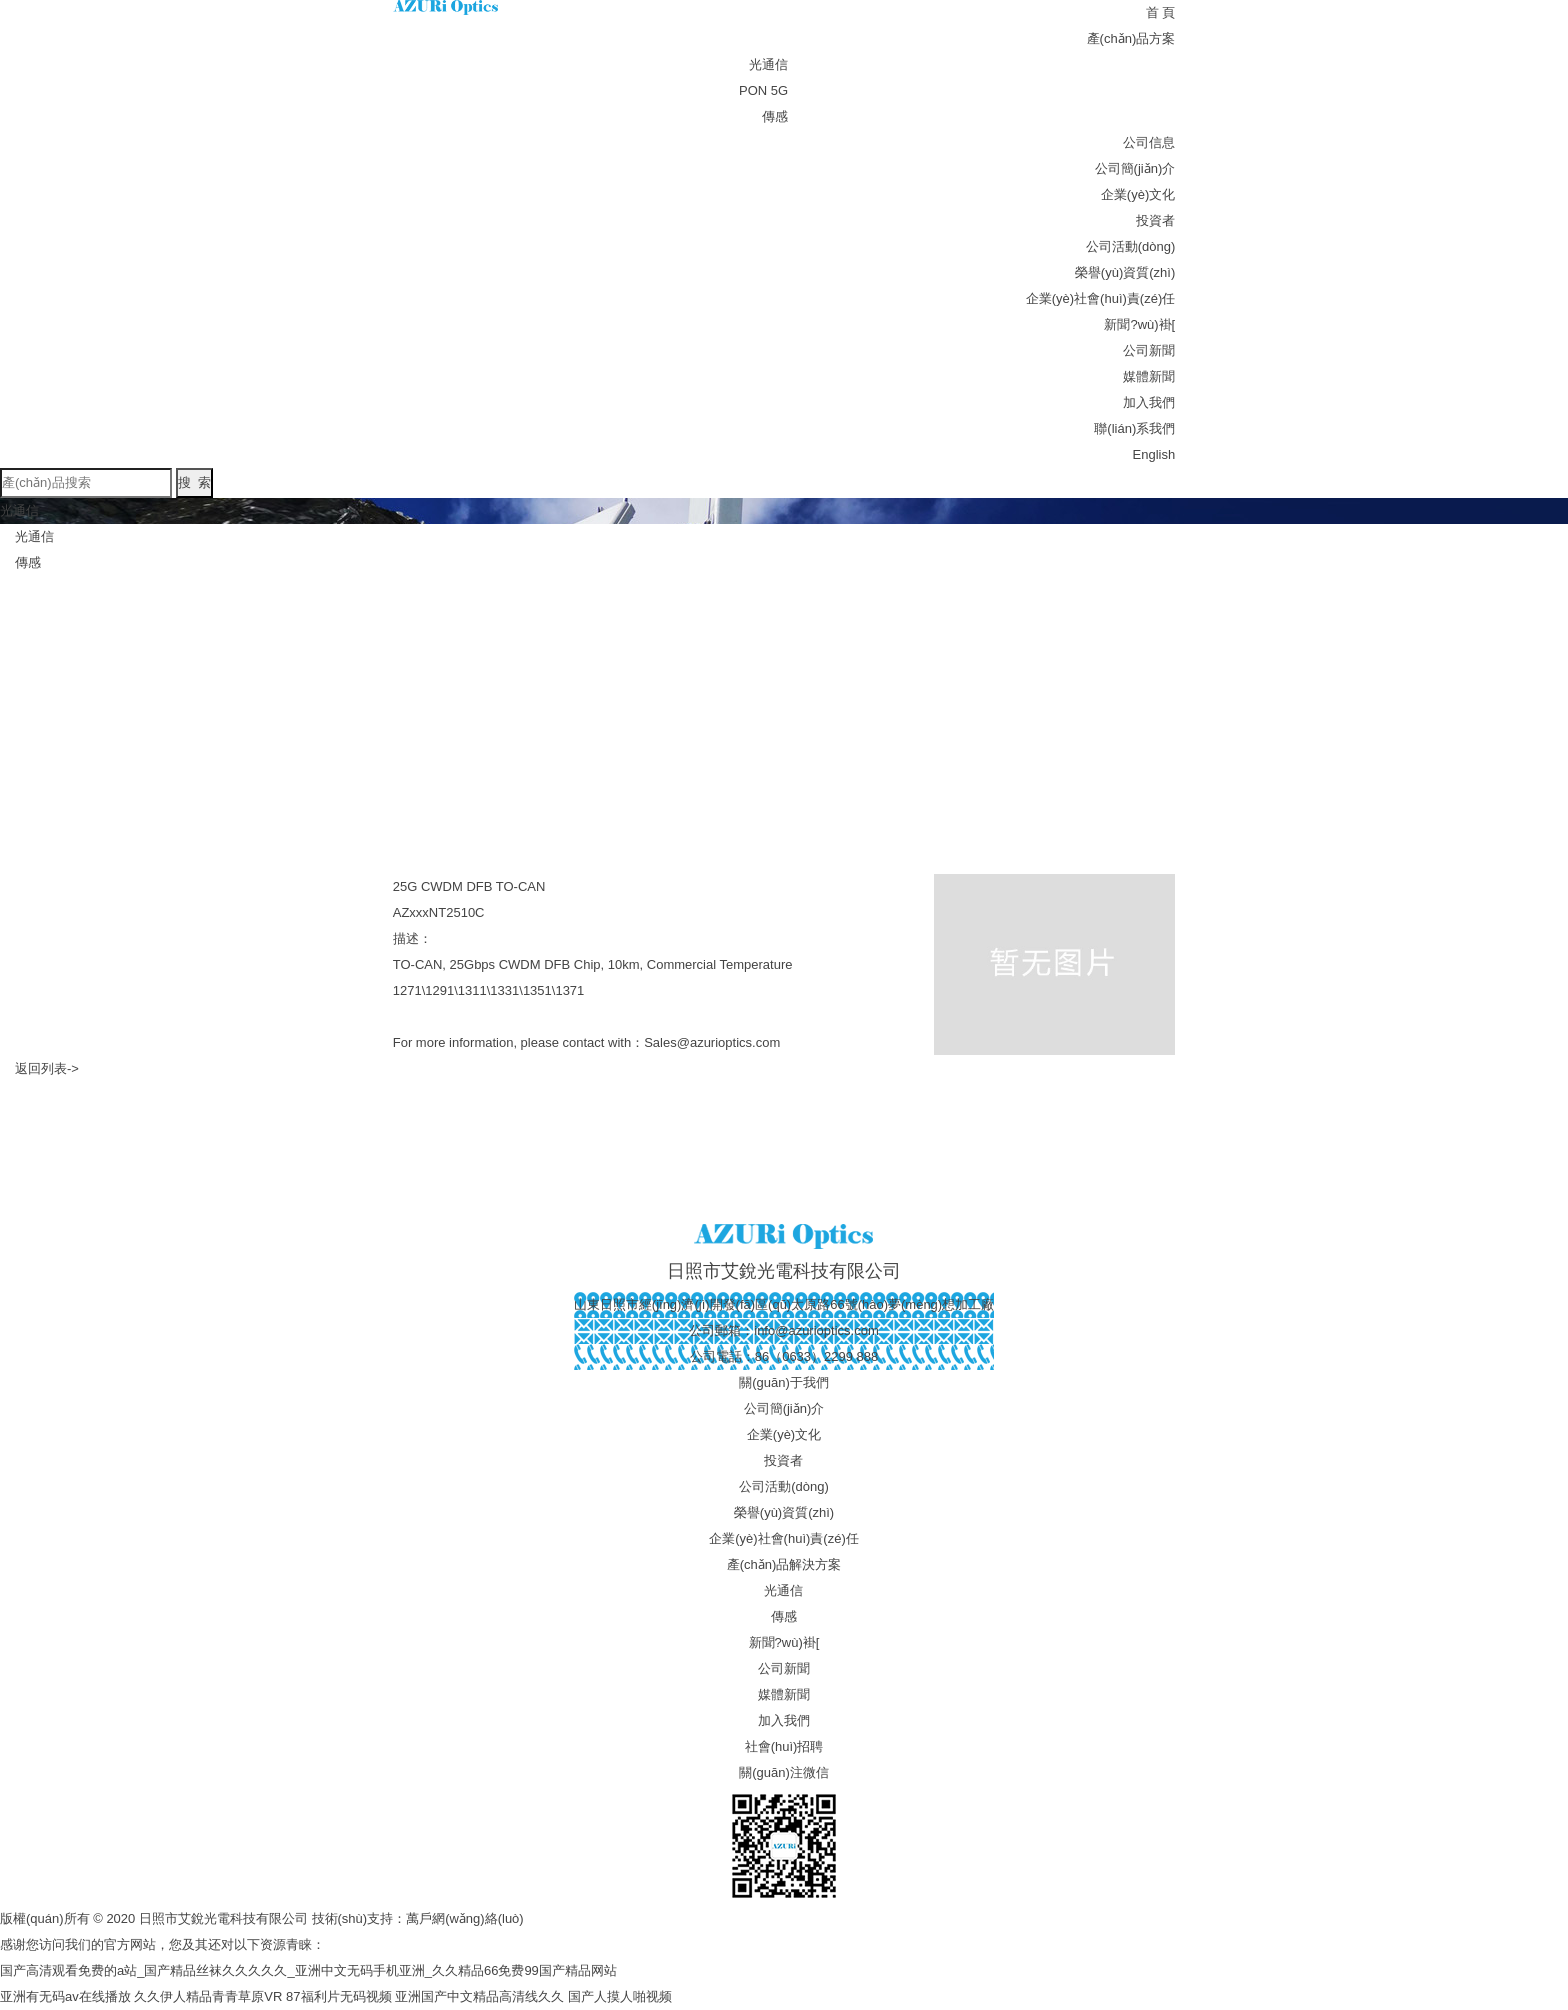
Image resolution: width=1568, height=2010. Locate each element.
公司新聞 (1149, 350)
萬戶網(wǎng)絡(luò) (465, 1918)
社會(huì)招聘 (784, 1746)
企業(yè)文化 (1138, 194)
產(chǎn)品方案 (1131, 38)
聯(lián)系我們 (1134, 428)
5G (779, 90)
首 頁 (1161, 12)
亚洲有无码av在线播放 (65, 1996)
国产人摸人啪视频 (620, 1996)
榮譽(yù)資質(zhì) (1125, 272)
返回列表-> (47, 1068)
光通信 (768, 64)
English (1154, 454)
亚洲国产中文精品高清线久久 (479, 1996)
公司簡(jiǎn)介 (1135, 168)
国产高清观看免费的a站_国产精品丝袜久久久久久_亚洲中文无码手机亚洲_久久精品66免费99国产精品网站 (308, 1970)
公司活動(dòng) (1131, 246)
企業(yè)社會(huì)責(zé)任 (1101, 298)
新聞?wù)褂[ (1139, 324)
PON (753, 90)
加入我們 (1149, 402)
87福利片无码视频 (338, 1996)
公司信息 (1149, 142)
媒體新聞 (1149, 376)
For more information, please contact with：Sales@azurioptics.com (586, 1042)
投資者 (1155, 220)
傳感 (775, 116)
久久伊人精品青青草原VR (208, 1996)
